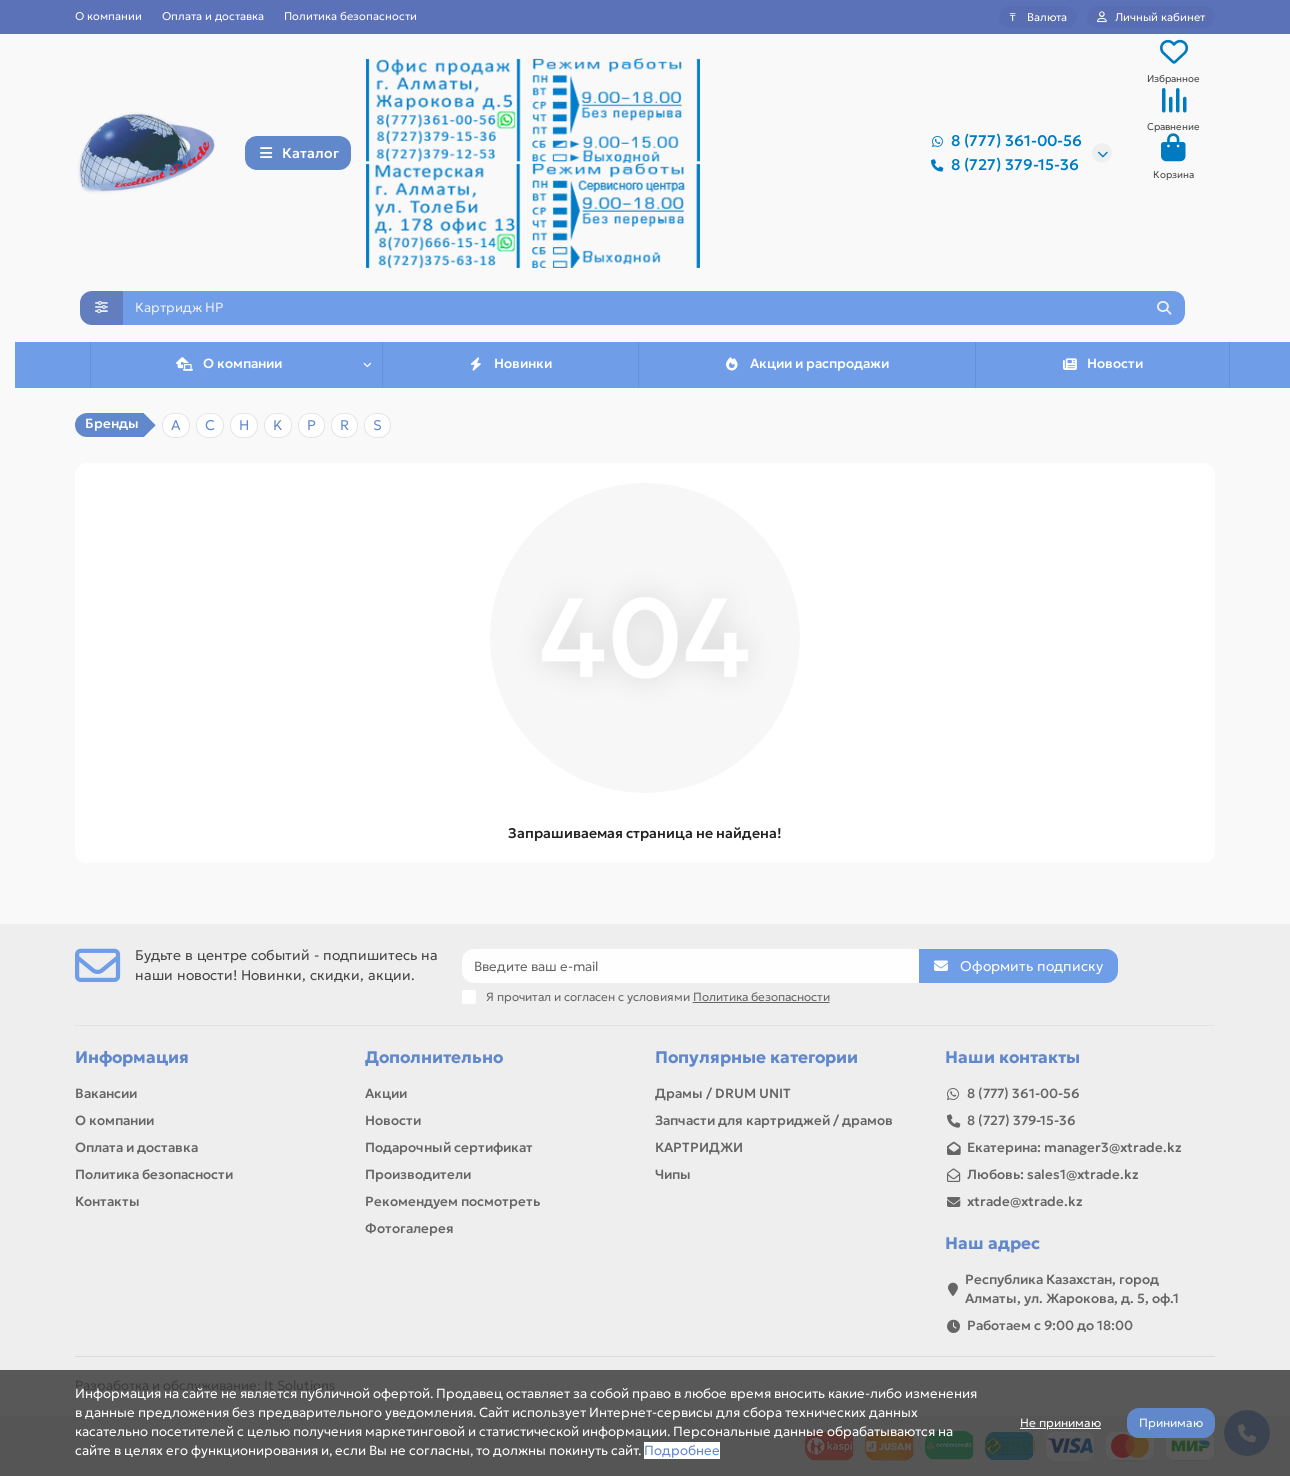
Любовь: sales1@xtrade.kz (1053, 1174)
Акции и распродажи (807, 369)
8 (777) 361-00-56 (1002, 142)
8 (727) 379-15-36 (1001, 166)
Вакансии (106, 1093)
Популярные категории (756, 1057)
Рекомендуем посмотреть (452, 1201)
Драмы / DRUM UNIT (723, 1093)
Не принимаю (1060, 1422)
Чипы (673, 1174)
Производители (418, 1174)
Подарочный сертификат (449, 1147)
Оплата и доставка (213, 16)
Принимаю (1171, 1422)
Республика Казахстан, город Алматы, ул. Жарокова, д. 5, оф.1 (1072, 1289)
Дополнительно (434, 1057)
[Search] (654, 311)
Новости (1102, 369)
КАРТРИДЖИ (699, 1147)
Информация (132, 1057)
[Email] (691, 966)
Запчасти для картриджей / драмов (774, 1120)
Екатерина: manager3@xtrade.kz (1074, 1147)
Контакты (107, 1201)
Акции (386, 1093)
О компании (108, 16)
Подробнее (682, 1450)
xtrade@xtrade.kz (1025, 1201)
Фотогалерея (409, 1228)
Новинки (510, 369)
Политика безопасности (350, 16)
